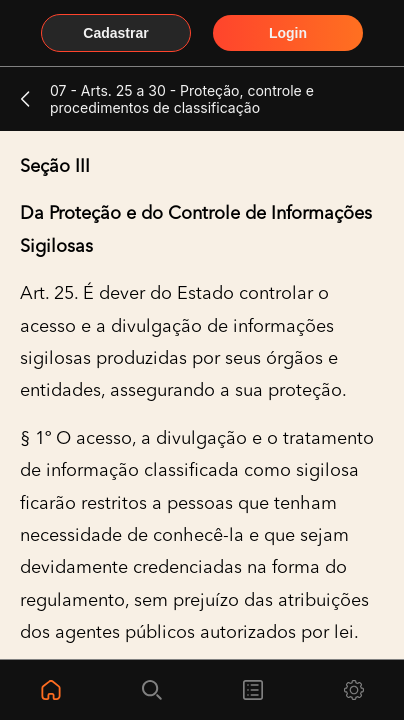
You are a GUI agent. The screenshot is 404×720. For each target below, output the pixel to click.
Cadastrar (115, 33)
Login (288, 33)
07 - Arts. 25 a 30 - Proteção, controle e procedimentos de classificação (182, 99)
